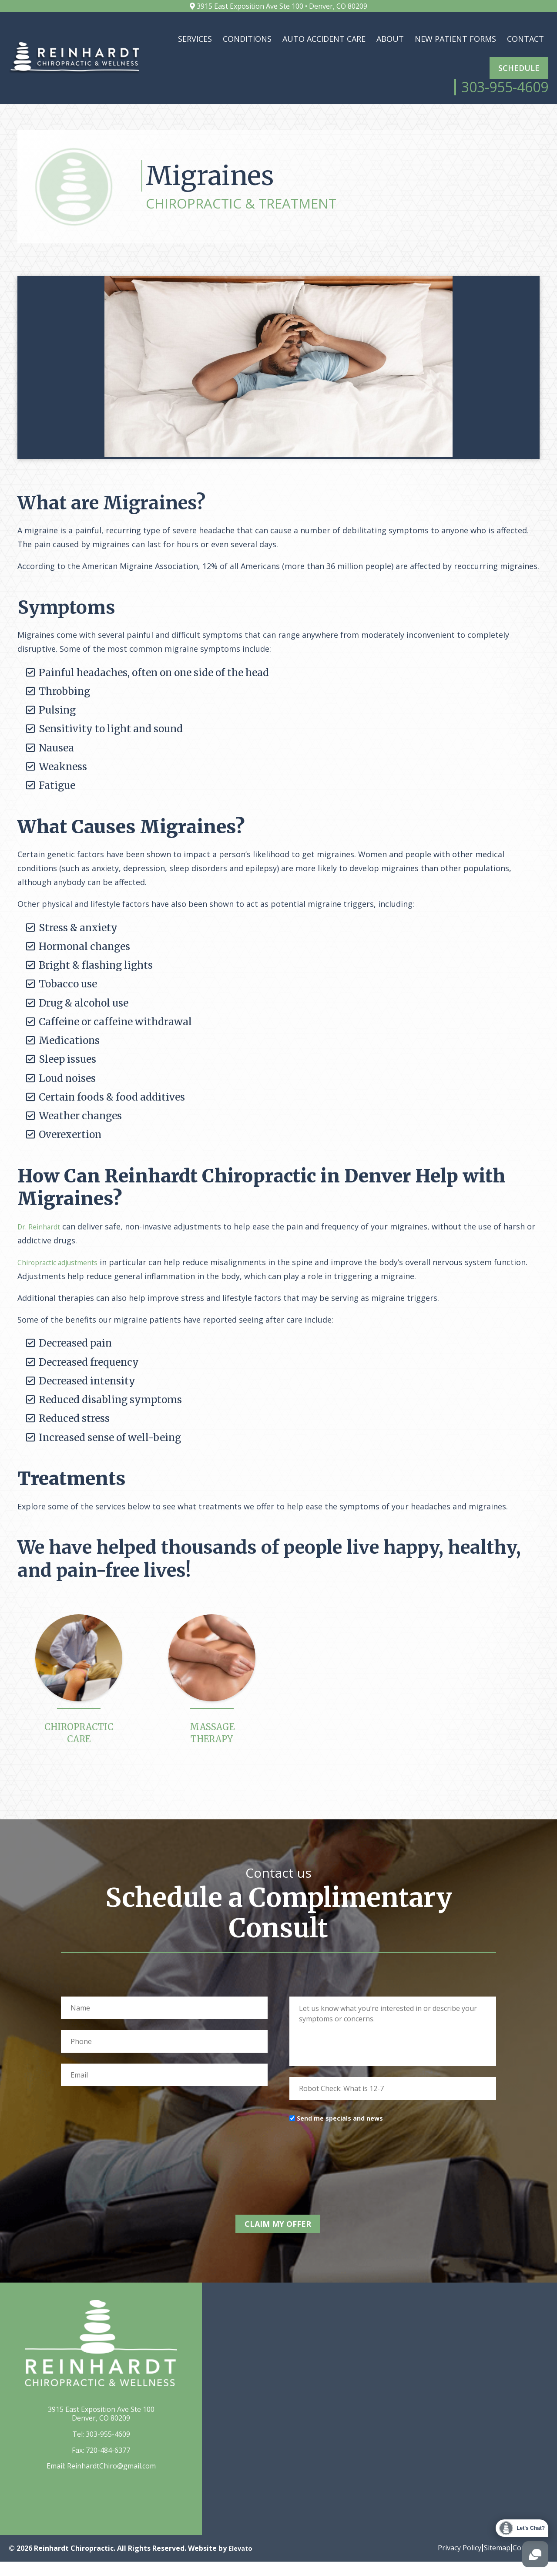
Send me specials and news (340, 2139)
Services (195, 39)
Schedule (519, 68)
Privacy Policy (445, 2562)
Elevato (241, 2562)
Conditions (247, 39)
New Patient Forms (455, 39)
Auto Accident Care (324, 39)
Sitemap (489, 2562)
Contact (525, 39)
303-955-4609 (108, 2448)
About (390, 39)
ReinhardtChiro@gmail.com (111, 2480)
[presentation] (355, 2175)
